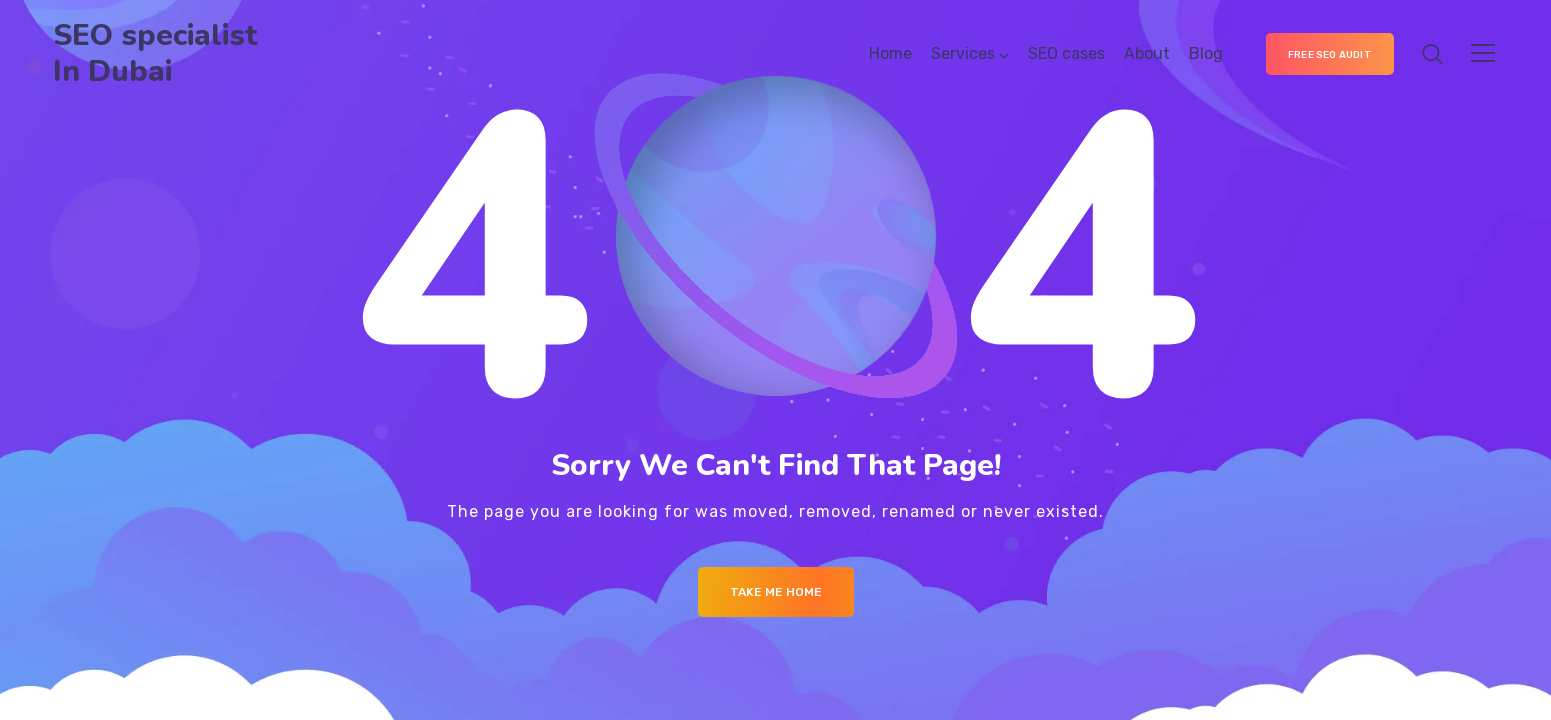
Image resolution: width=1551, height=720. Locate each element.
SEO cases (1066, 53)
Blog (1206, 53)
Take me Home (776, 592)
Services (963, 53)
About (1147, 53)
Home (890, 53)
